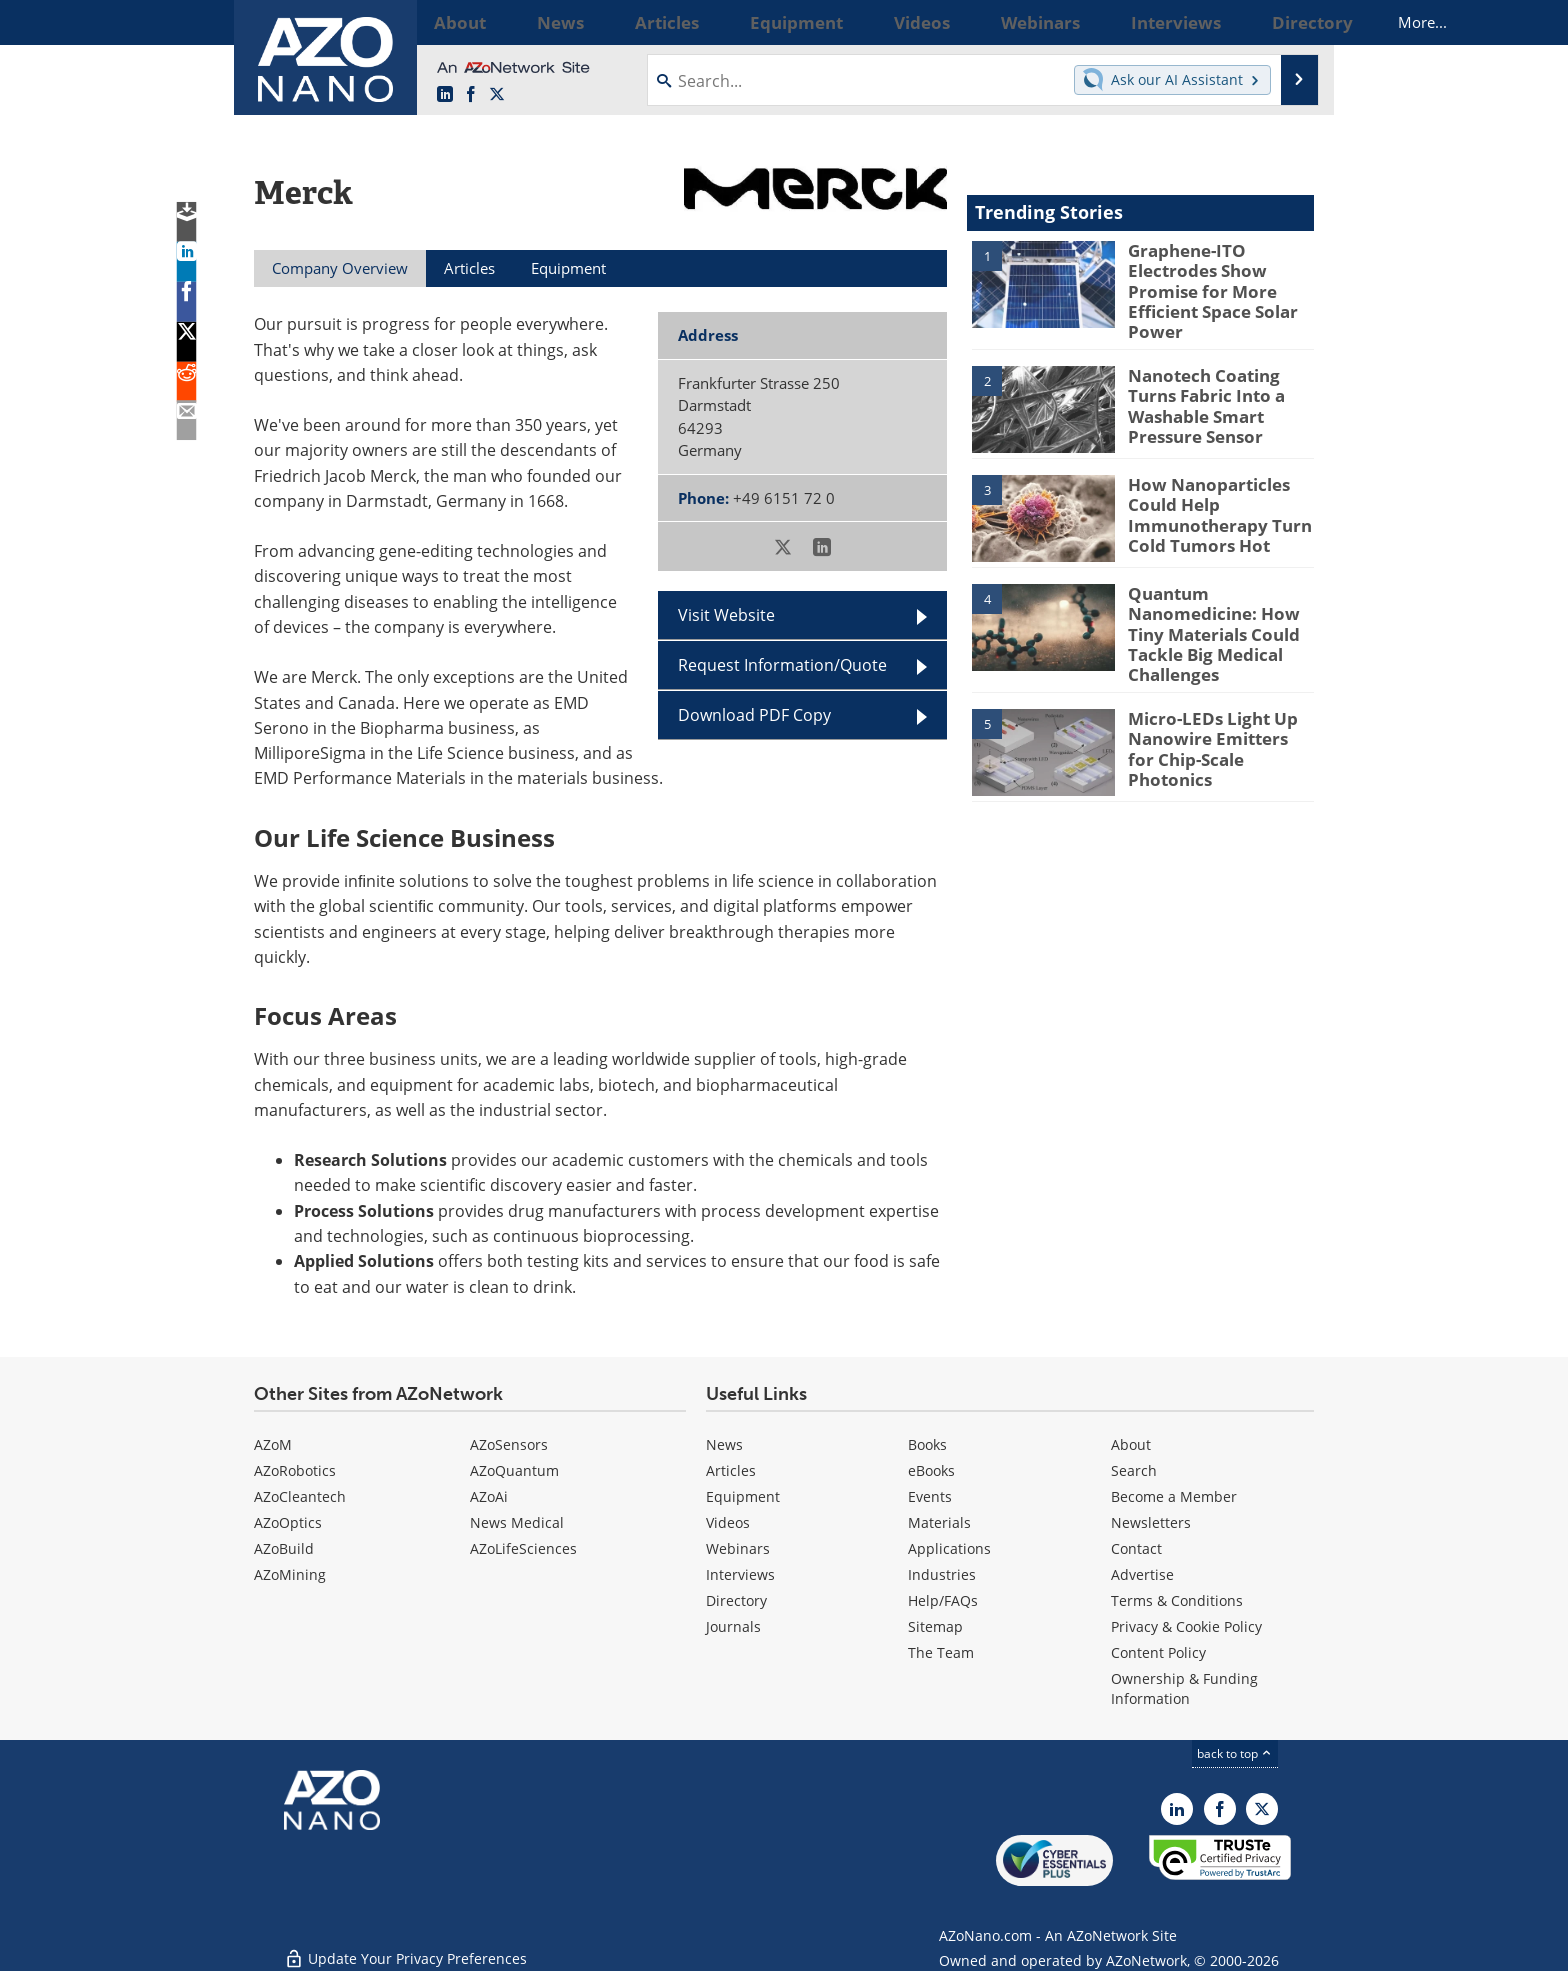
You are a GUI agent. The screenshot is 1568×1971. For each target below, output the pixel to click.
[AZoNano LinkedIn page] (445, 95)
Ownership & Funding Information (1184, 1688)
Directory (736, 1600)
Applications (949, 1548)
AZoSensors (509, 1444)
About (1131, 1444)
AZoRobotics (295, 1470)
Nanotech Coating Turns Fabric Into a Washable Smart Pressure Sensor (1219, 381)
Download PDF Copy (754, 715)
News (724, 1444)
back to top (1235, 1753)
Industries (942, 1574)
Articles (731, 1470)
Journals (733, 1626)
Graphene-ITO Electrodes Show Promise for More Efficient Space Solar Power (1204, 286)
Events (930, 1496)
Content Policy (1158, 1652)
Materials (939, 1522)
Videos (728, 1522)
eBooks (931, 1470)
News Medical (517, 1522)
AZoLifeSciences (523, 1548)
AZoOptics (288, 1522)
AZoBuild (284, 1548)
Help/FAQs (943, 1600)
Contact (1136, 1548)
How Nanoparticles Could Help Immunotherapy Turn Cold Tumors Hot (1210, 499)
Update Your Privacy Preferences (405, 1945)
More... (1287, 22)
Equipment (743, 1496)
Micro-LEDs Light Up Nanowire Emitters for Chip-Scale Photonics (1212, 712)
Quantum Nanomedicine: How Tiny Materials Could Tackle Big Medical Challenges (1206, 617)
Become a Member (1174, 1496)
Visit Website (726, 615)
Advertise (1142, 1574)
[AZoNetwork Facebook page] (471, 95)
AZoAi (489, 1496)
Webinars (738, 1548)
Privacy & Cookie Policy (1186, 1626)
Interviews (740, 1574)
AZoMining (290, 1574)
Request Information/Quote (782, 665)
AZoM (273, 1444)
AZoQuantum (514, 1470)
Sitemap (935, 1626)
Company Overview (340, 268)
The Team (941, 1652)
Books (927, 1444)
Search (1134, 1470)
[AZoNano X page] (497, 95)
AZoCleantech (300, 1496)
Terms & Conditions (1177, 1600)
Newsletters (1151, 1522)
